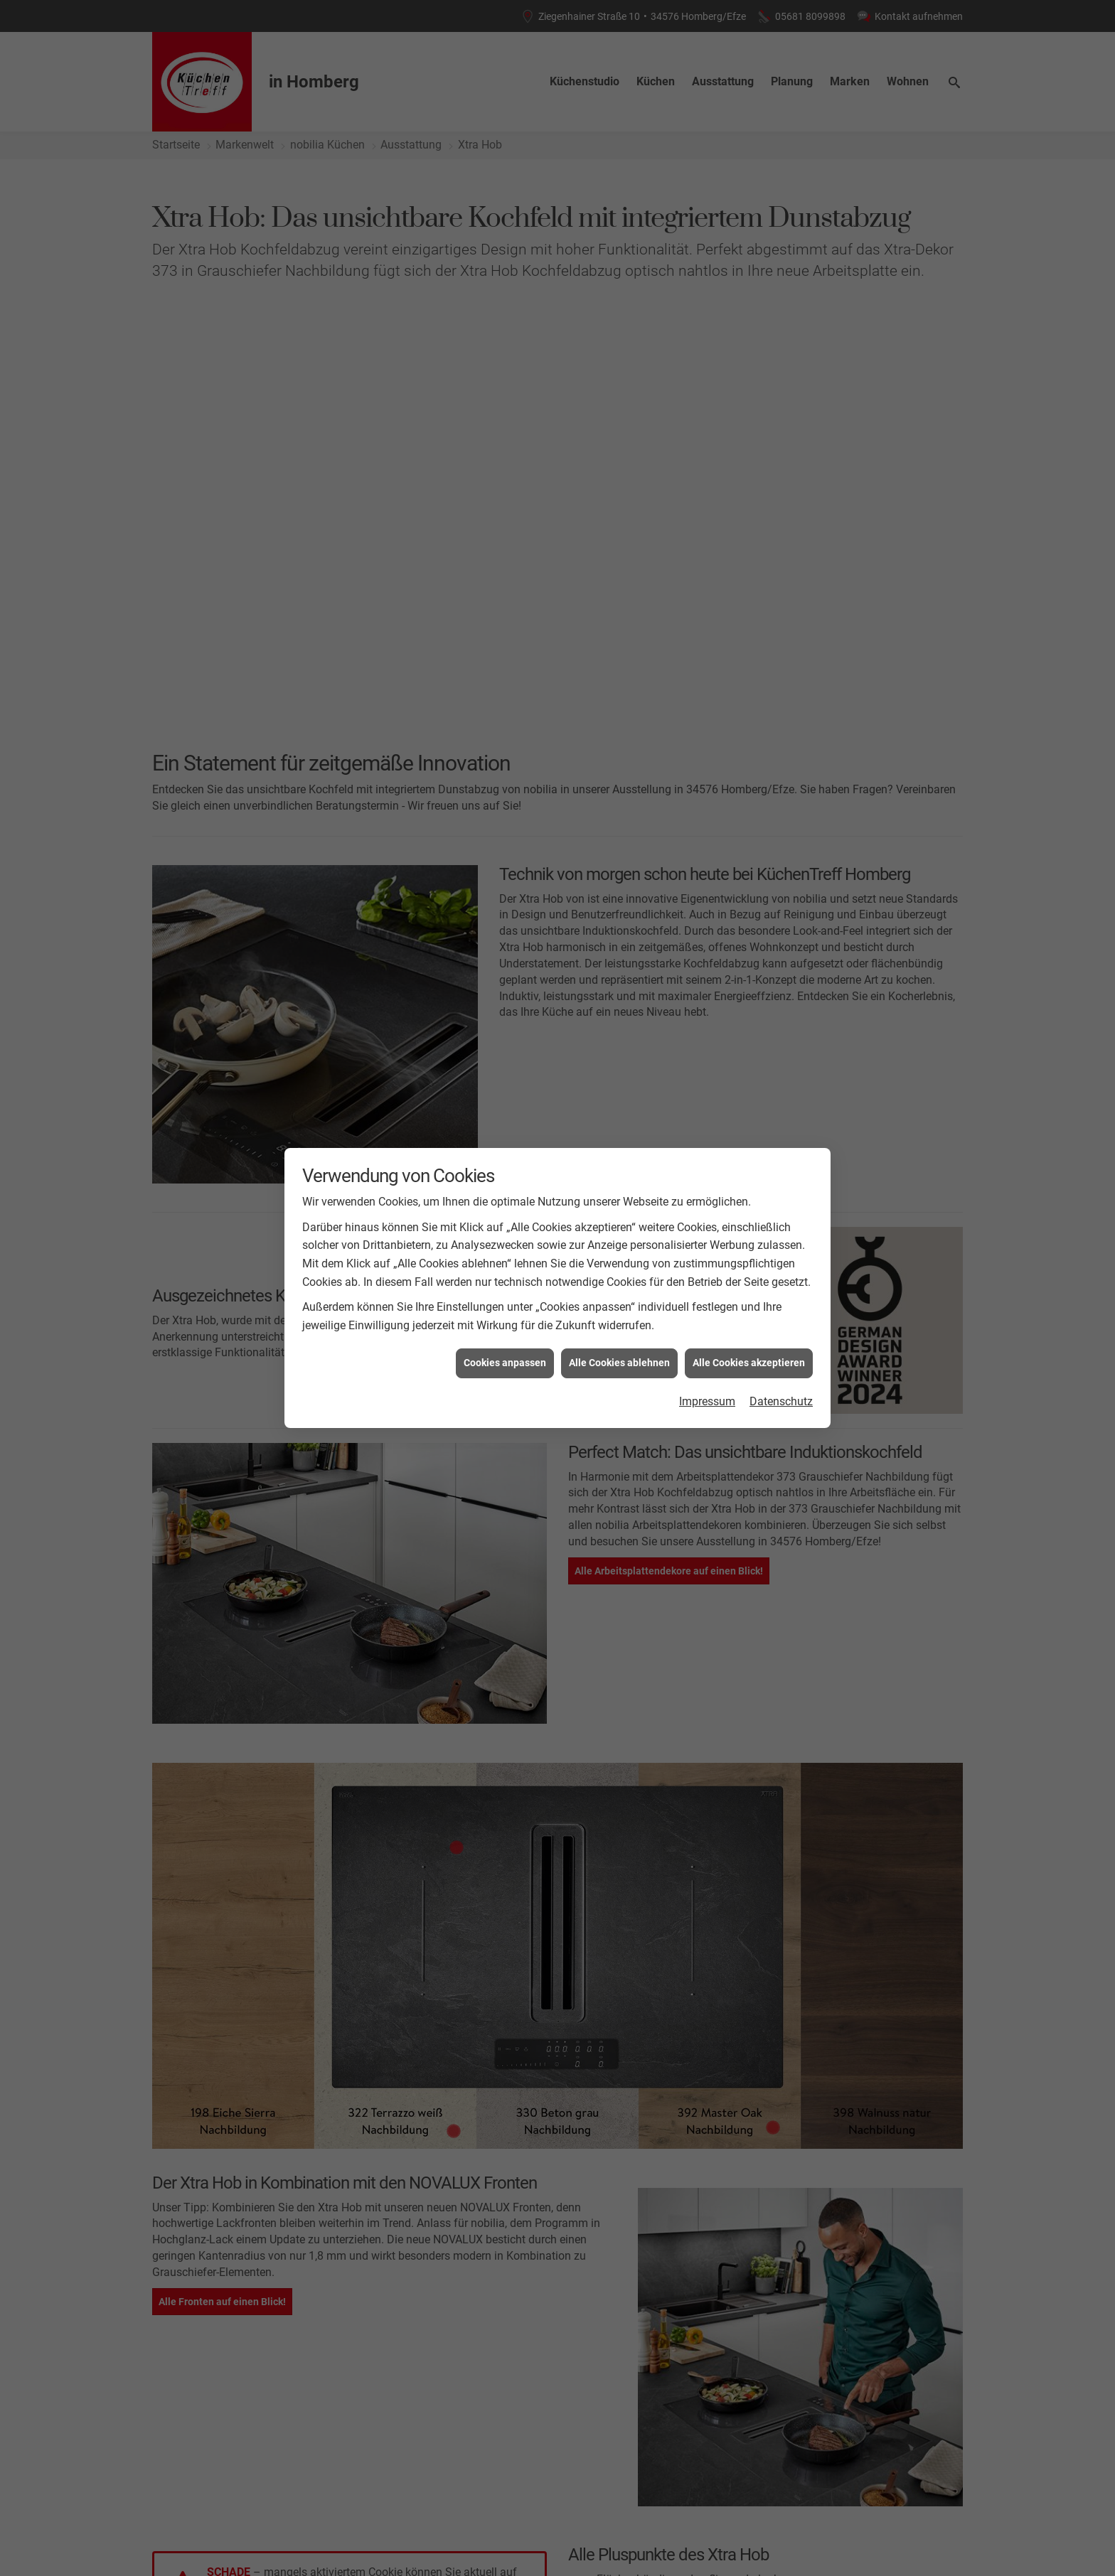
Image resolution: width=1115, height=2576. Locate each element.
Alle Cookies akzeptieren (749, 1362)
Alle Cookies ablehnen (619, 1362)
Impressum (707, 1401)
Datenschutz (781, 1401)
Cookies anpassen (505, 1362)
